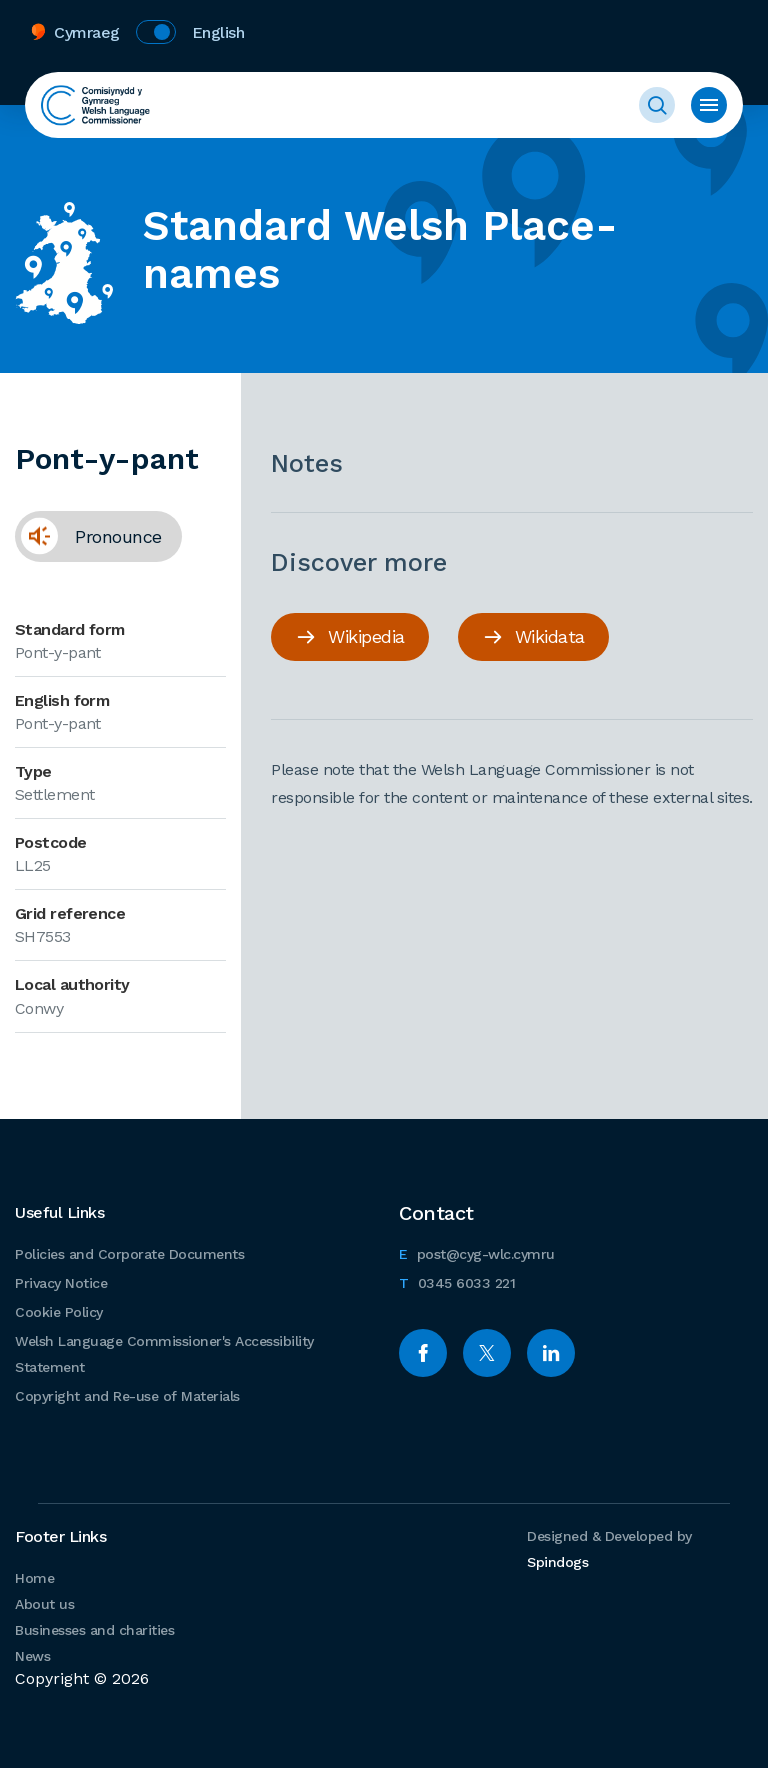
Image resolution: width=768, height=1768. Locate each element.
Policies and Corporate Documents (129, 1254)
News (32, 1656)
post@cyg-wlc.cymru (477, 1251)
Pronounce (88, 543)
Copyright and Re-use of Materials (127, 1396)
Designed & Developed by (609, 1549)
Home (34, 1578)
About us (44, 1604)
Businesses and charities (94, 1630)
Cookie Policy (59, 1312)
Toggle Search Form (657, 105)
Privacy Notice (61, 1283)
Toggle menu (709, 105)
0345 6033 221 (457, 1280)
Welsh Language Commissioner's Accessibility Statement (164, 1354)
